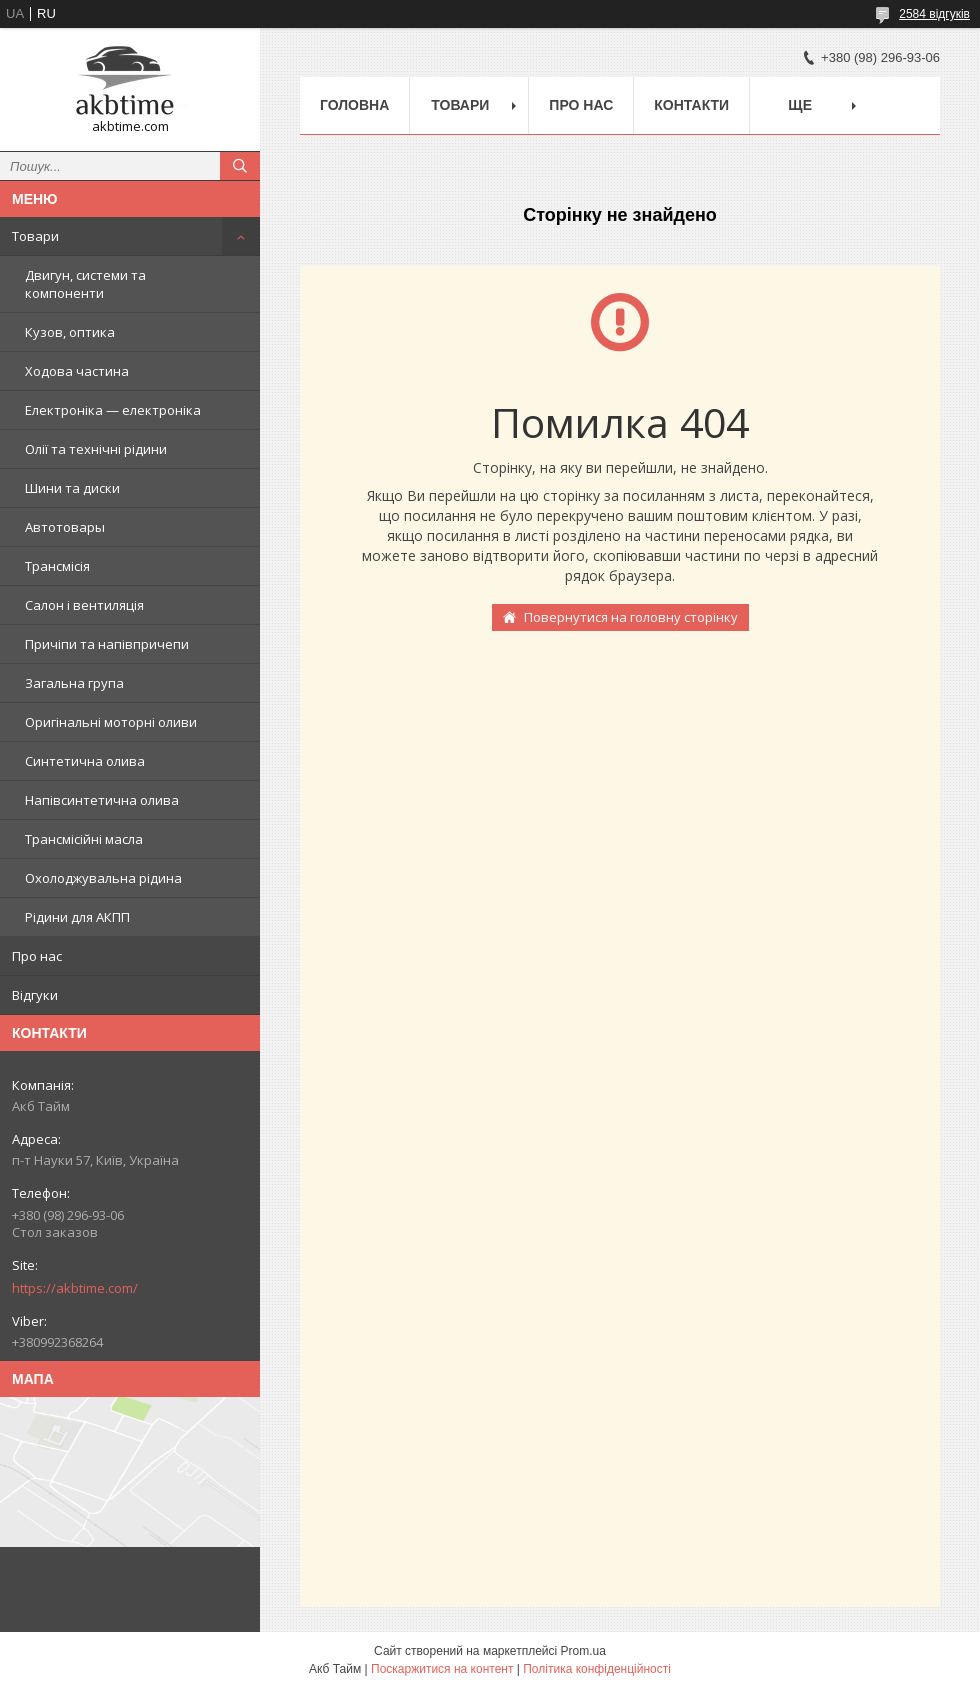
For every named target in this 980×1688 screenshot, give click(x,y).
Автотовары (65, 527)
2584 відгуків (934, 14)
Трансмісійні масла (84, 839)
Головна (354, 105)
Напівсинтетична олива (102, 800)
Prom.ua (583, 1651)
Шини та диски (72, 488)
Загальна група (74, 683)
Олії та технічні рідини (96, 449)
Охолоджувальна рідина (103, 878)
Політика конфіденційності (597, 1669)
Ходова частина (77, 371)
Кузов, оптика (70, 332)
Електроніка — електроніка (113, 410)
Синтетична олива (85, 761)
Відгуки (35, 995)
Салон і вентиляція (84, 605)
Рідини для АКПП (77, 917)
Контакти (691, 105)
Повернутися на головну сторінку (631, 617)
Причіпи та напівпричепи (107, 644)
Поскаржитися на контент (442, 1669)
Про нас (37, 956)
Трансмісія (57, 566)
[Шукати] (240, 166)
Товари (35, 236)
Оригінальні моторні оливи (111, 722)
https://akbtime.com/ (75, 1288)
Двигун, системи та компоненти (85, 284)
